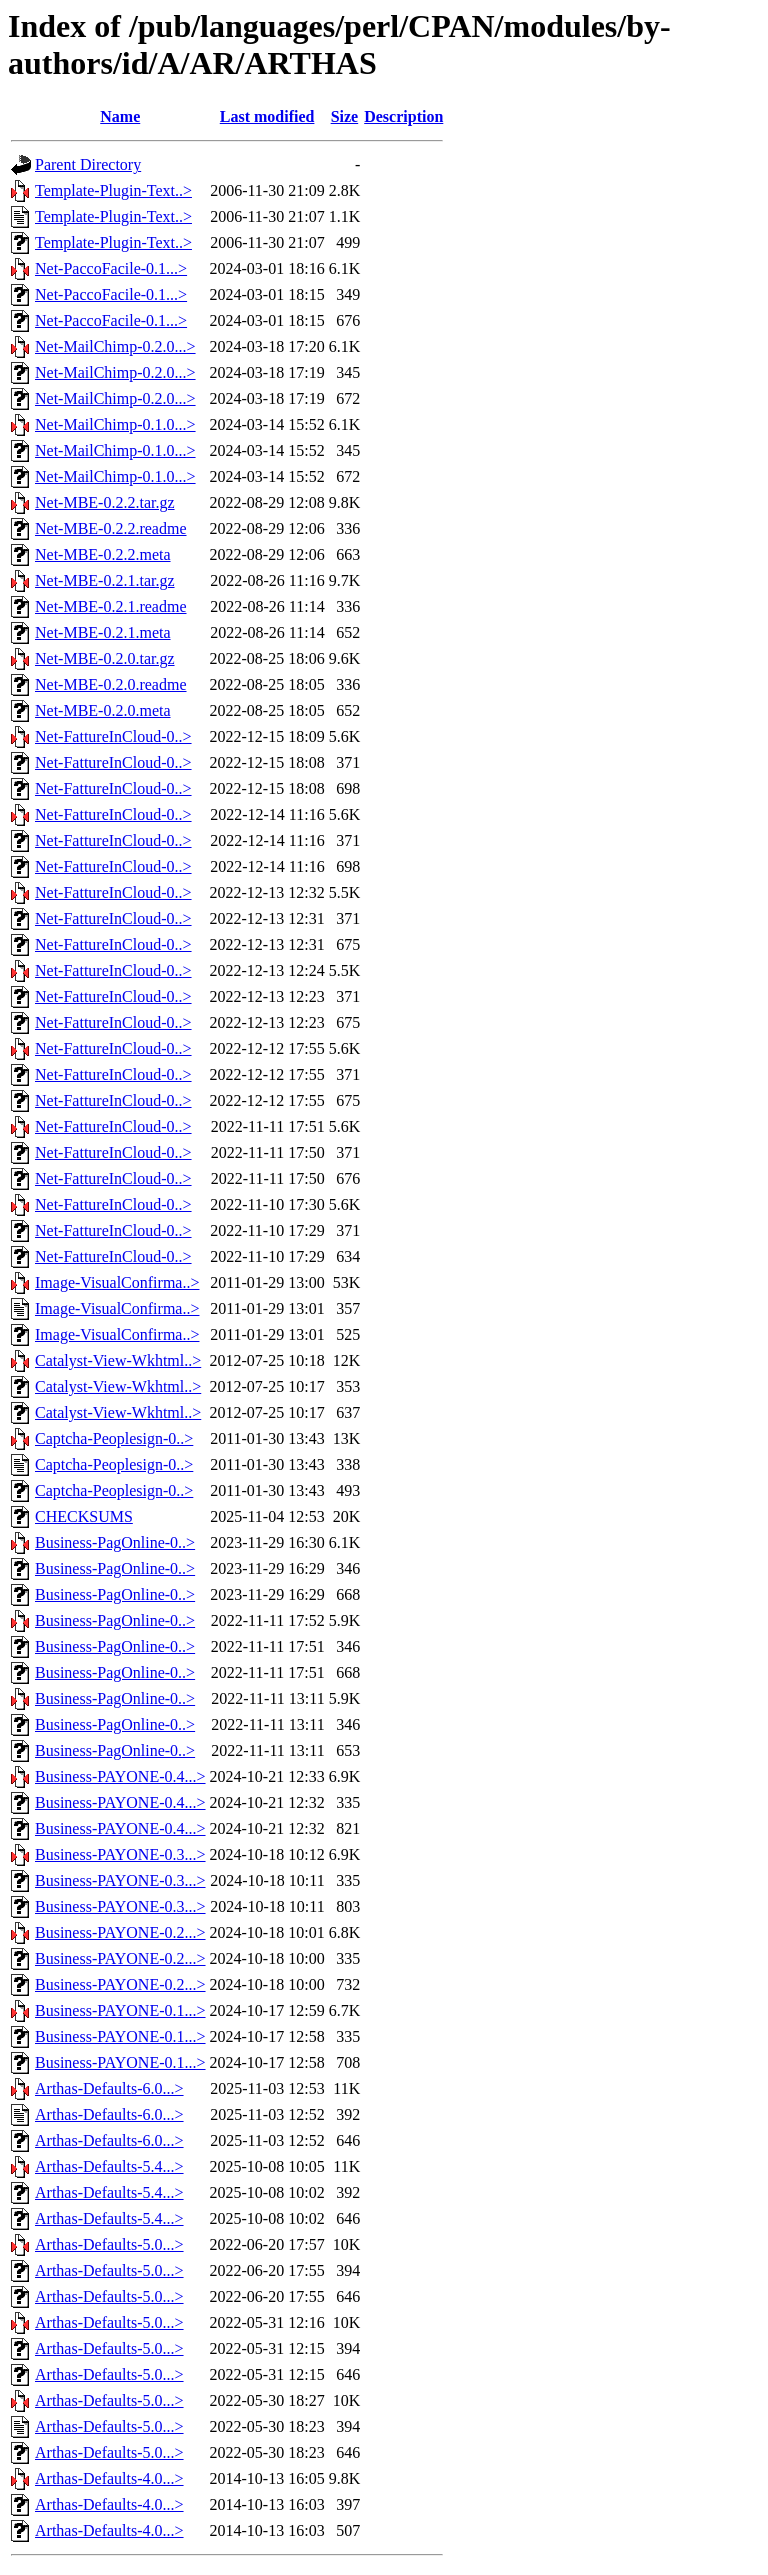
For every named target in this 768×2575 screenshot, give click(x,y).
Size (345, 116)
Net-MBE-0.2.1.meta (103, 632)
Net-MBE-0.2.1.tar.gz (105, 580)
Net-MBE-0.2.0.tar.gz (105, 658)
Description (403, 116)
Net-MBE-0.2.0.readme (111, 684)
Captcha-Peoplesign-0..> (114, 1438)
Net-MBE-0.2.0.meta (103, 710)
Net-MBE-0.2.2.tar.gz (105, 502)
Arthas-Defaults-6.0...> (109, 2088)
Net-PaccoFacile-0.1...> (111, 268)
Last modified (267, 116)
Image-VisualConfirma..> (117, 1282)
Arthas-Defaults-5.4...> (109, 2166)
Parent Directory (88, 164)
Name (120, 116)
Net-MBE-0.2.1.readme (111, 606)
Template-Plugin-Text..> (113, 190)
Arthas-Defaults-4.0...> (109, 2478)
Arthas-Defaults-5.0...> (109, 2244)
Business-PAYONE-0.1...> (120, 2010)
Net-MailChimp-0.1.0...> (115, 424)
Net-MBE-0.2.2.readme (111, 528)
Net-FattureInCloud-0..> (113, 736)
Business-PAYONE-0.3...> (120, 1854)
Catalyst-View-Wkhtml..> (118, 1360)
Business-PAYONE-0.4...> (120, 1776)
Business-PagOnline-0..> (115, 1542)
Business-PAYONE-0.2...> (120, 1932)
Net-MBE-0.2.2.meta (103, 554)
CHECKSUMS (84, 1516)
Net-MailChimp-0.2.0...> (115, 346)
